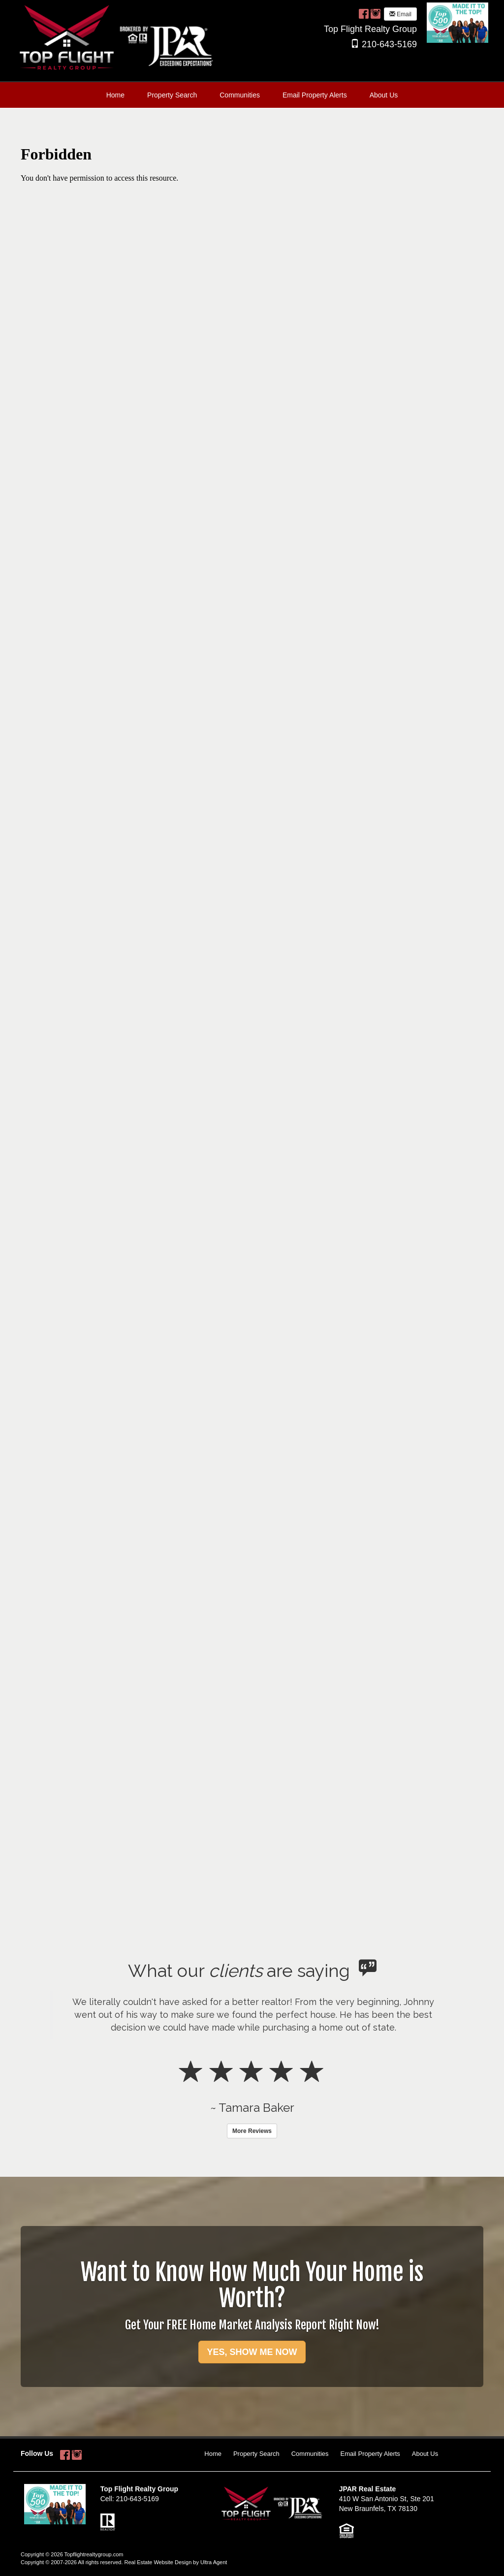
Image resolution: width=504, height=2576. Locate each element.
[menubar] (252, 95)
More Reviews (252, 2131)
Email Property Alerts (370, 2453)
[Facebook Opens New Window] (364, 13)
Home (212, 2453)
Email (400, 14)
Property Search (256, 2453)
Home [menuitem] (115, 95)
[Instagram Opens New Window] (375, 13)
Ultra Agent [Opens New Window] (213, 2562)
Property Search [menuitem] (172, 95)
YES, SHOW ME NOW (252, 2352)
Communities (310, 2453)
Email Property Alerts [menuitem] (315, 95)
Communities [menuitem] (240, 95)
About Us (425, 2453)
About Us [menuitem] (384, 95)
